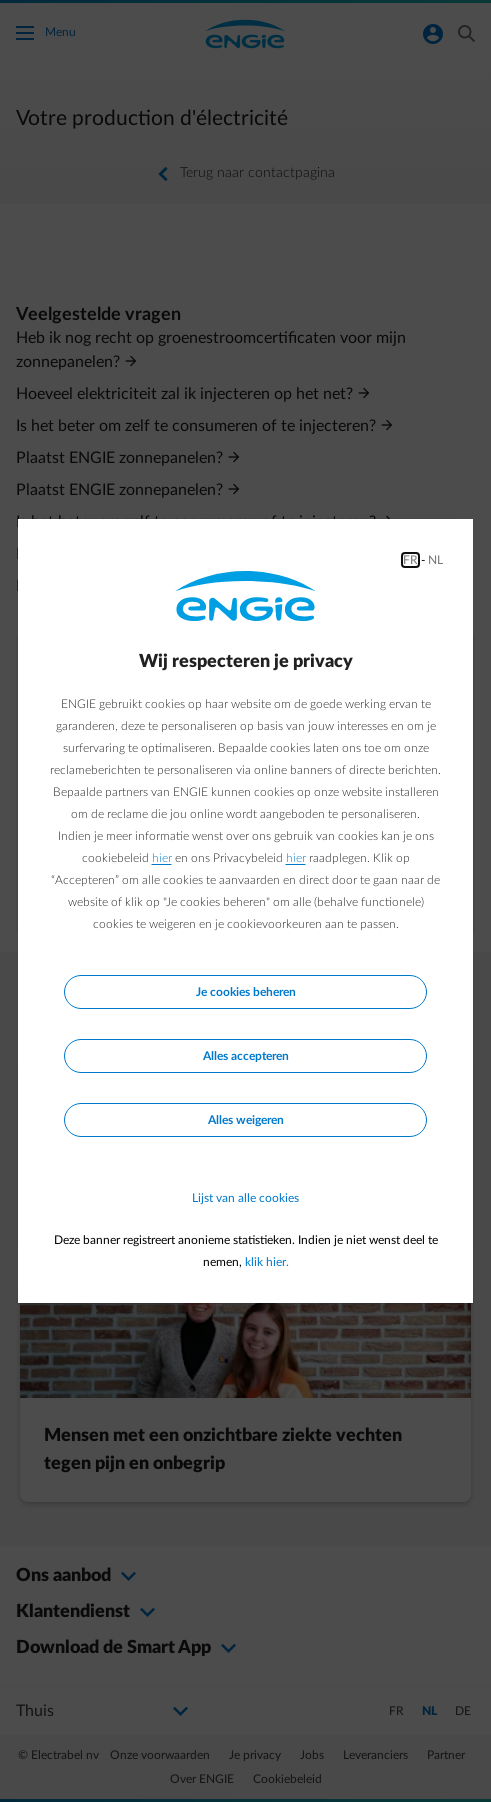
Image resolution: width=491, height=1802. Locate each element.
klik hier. (267, 1262)
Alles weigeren (246, 1120)
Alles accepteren (246, 1056)
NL (435, 560)
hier (162, 858)
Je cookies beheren (246, 992)
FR (410, 560)
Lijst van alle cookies (245, 1198)
